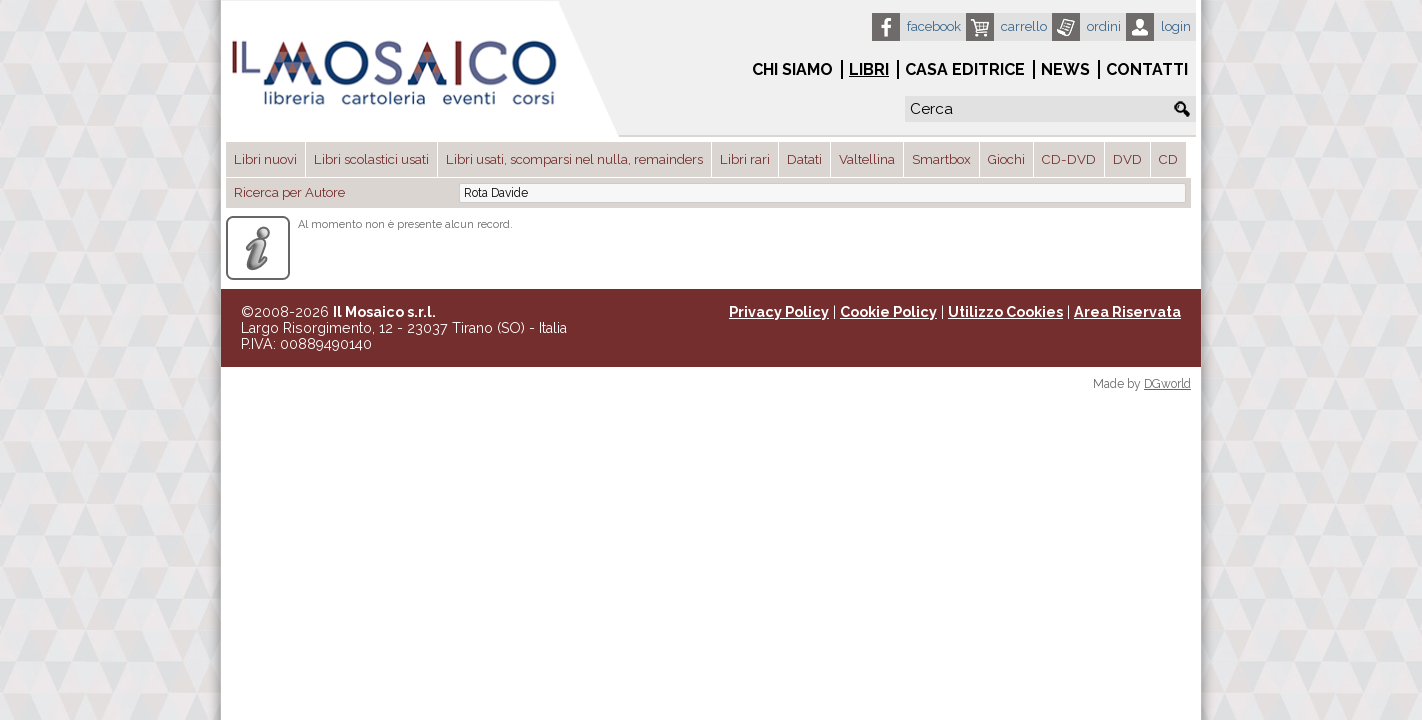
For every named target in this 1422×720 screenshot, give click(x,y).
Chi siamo (792, 69)
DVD (1127, 159)
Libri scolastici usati (371, 159)
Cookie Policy (888, 312)
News (1065, 69)
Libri (869, 69)
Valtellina (867, 159)
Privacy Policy (779, 312)
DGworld (1167, 384)
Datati (804, 159)
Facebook (934, 26)
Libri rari (745, 159)
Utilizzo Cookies (1005, 312)
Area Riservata (1127, 312)
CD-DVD (1069, 159)
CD (1168, 159)
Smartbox (941, 159)
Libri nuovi (265, 159)
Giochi (1006, 159)
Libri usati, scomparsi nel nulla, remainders (574, 159)
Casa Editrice (965, 69)
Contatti (1147, 69)
